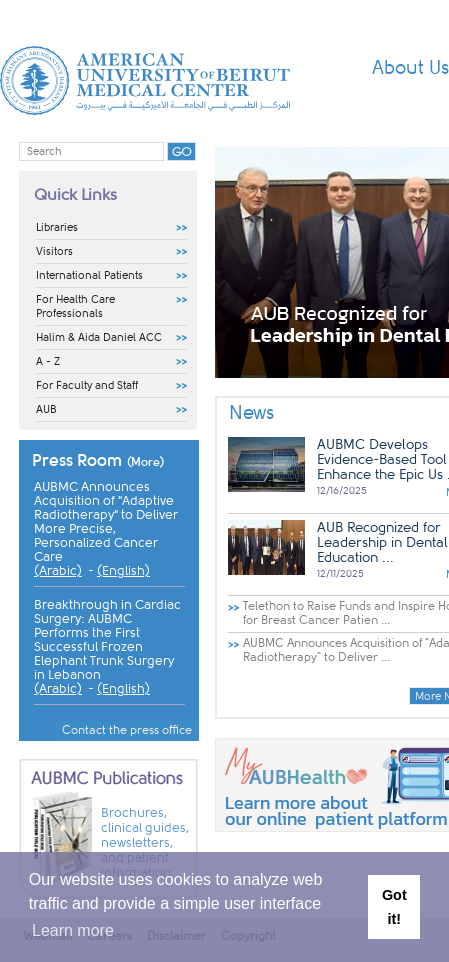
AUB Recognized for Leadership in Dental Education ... (382, 542)
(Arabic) (58, 571)
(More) (146, 462)
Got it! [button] (394, 907)
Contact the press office (127, 730)
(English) (123, 571)
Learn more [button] (73, 930)
